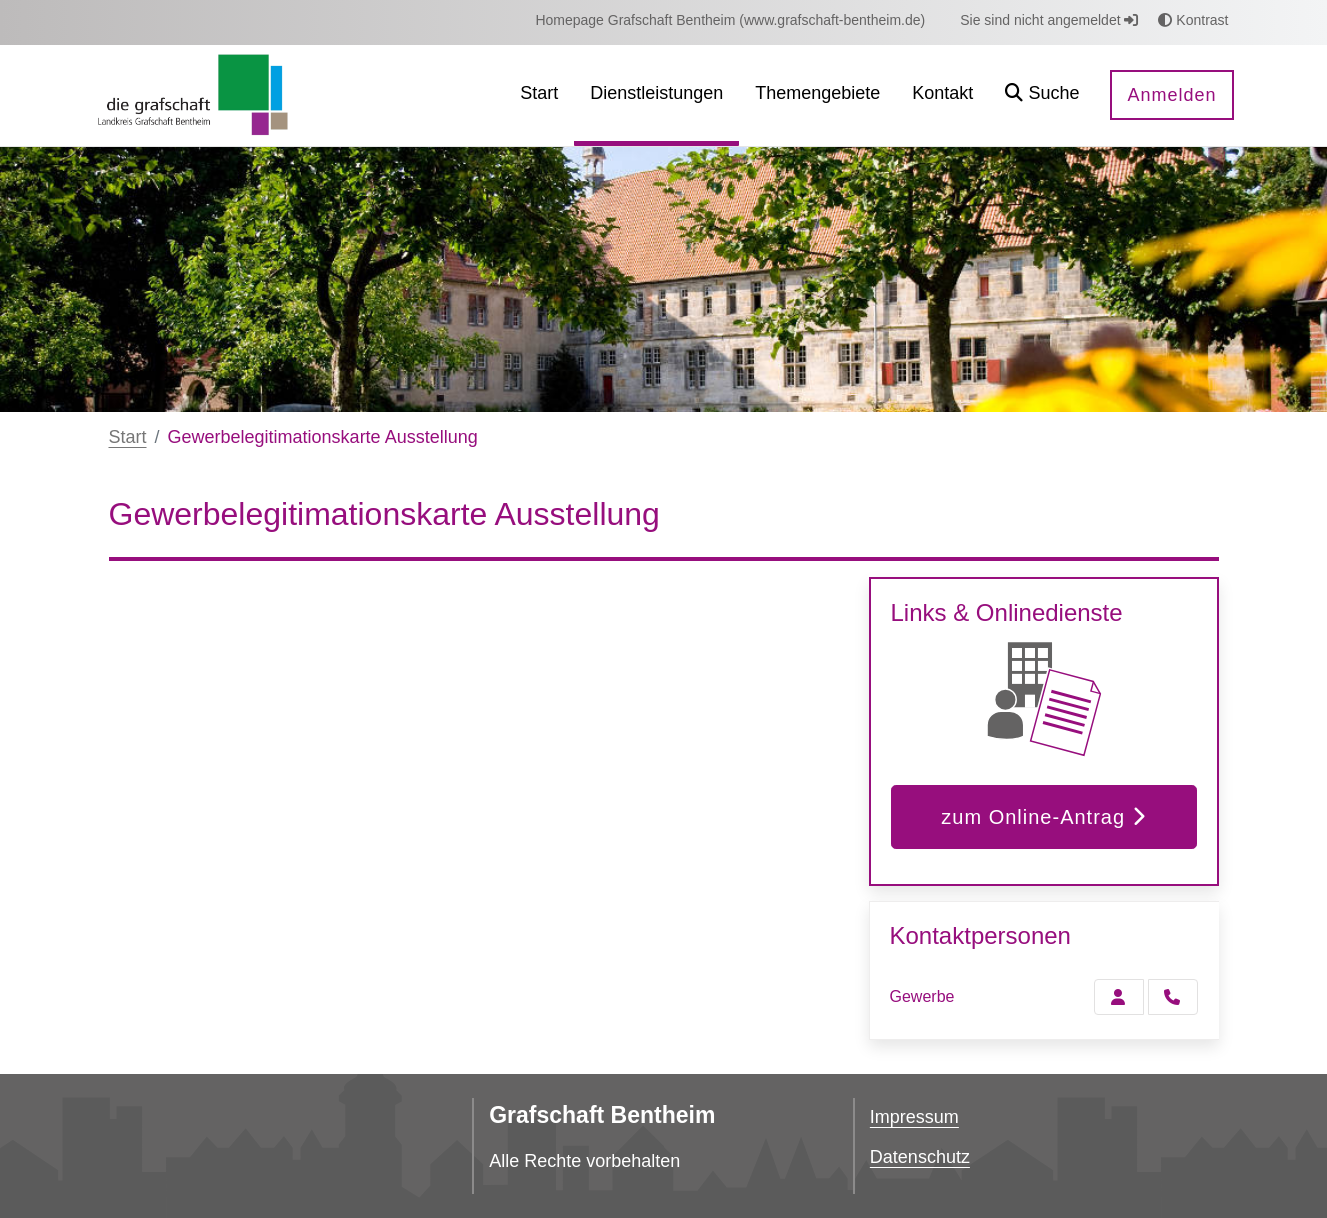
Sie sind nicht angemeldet (1049, 20)
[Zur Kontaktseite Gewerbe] (1119, 997)
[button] (1042, 95)
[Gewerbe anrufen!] (1173, 997)
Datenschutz (920, 1157)
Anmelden (1171, 95)
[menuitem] (730, 20)
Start (128, 437)
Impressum (914, 1117)
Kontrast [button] (1193, 20)
